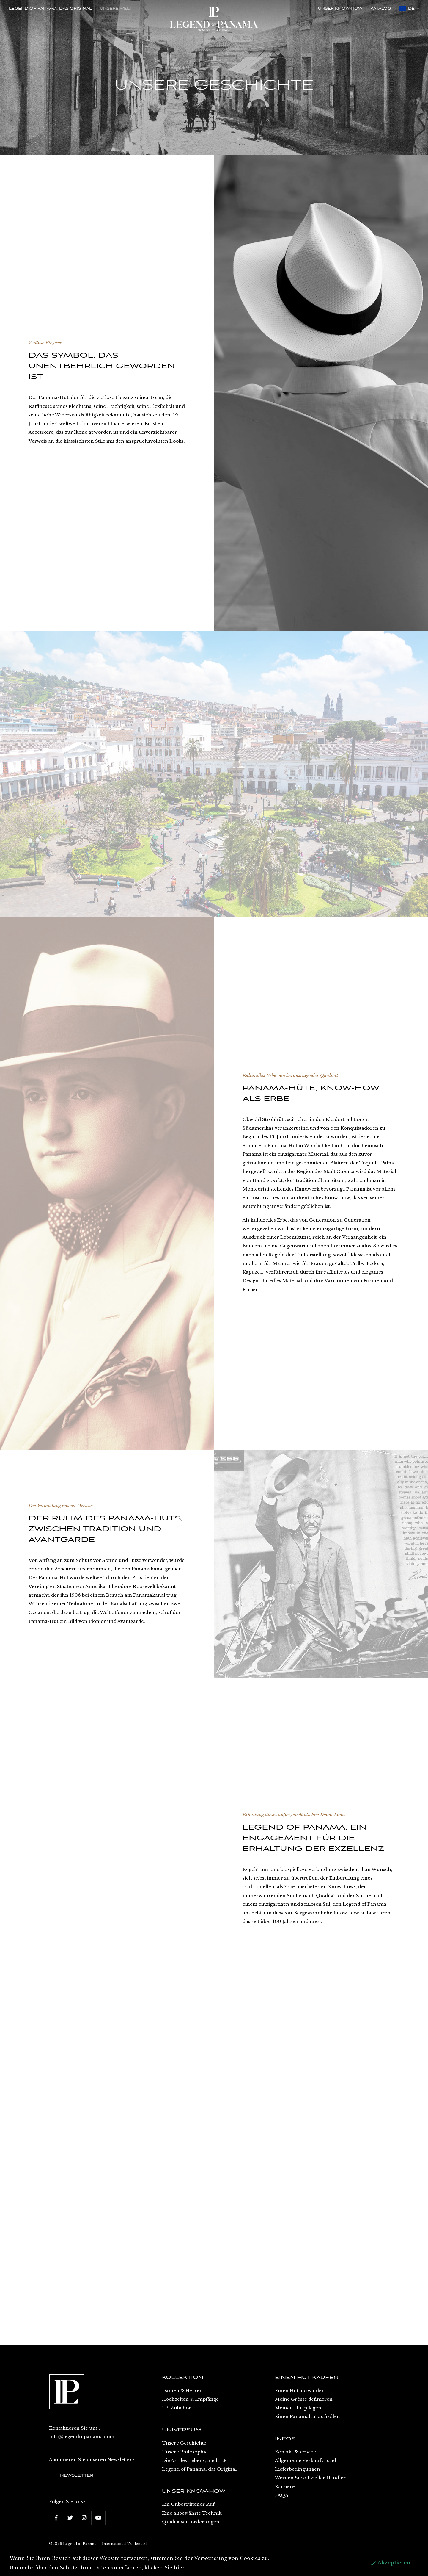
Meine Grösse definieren (304, 2399)
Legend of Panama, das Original (50, 9)
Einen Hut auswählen (300, 2390)
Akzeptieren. (390, 2563)
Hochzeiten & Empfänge (190, 2399)
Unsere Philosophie (185, 2452)
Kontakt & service (295, 2452)
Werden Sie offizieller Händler (310, 2478)
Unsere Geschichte (184, 2443)
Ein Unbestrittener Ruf (188, 2504)
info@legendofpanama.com (81, 2436)
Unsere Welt (116, 9)
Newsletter (76, 2475)
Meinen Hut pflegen (298, 2408)
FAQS (281, 2495)
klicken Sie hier (164, 2568)
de (409, 8)
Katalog (380, 9)
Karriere (285, 2486)
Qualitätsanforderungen (190, 2522)
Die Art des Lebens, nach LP (194, 2460)
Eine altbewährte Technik (192, 2513)
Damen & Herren (182, 2390)
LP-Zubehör (176, 2408)
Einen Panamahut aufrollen (307, 2416)
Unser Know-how (340, 9)
